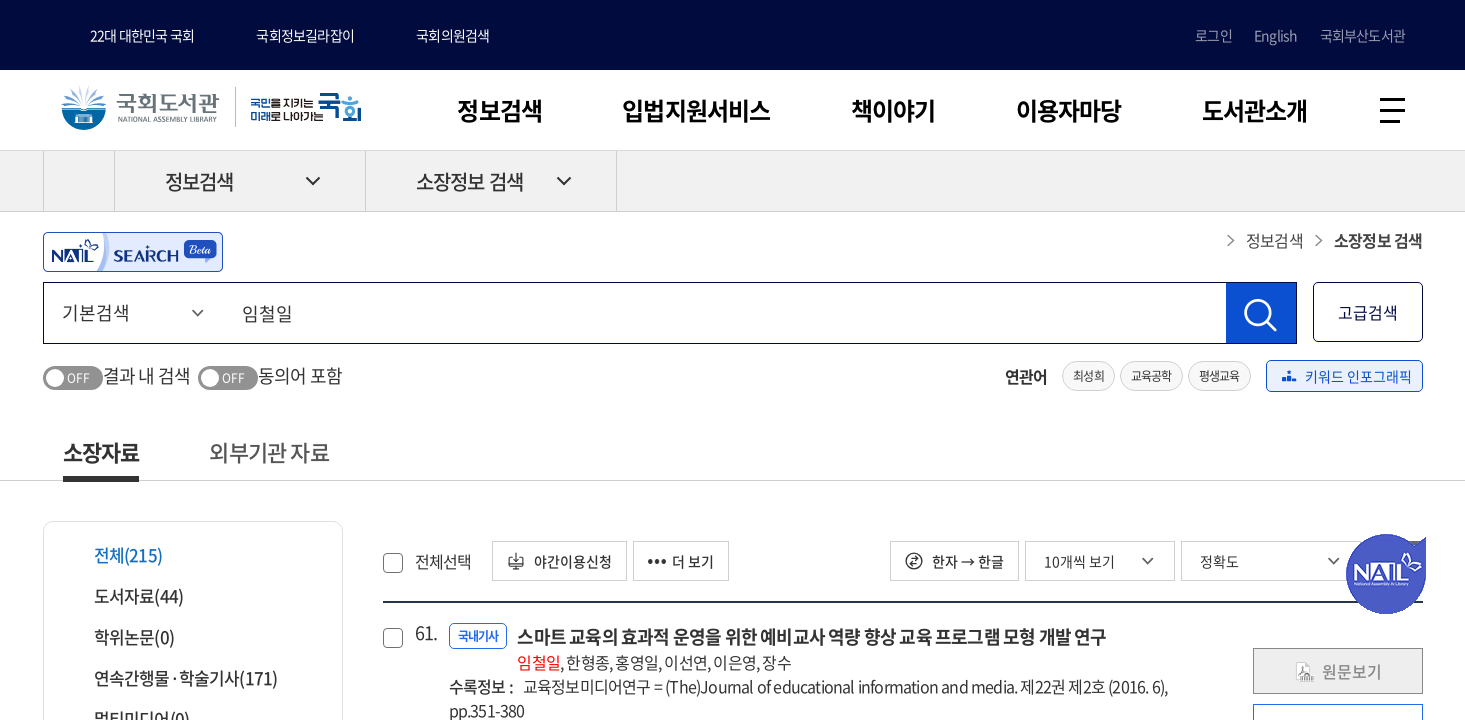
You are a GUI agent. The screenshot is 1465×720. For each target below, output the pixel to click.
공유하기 (1408, 181)
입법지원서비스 (696, 110)
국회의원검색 (452, 35)
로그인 (1213, 35)
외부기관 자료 (268, 451)
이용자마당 (1069, 110)
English (1275, 35)
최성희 (1088, 376)
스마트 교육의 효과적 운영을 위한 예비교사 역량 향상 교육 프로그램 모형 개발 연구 (811, 648)
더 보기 (681, 561)
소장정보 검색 (469, 181)
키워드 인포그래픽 (1347, 376)
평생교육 (1219, 376)
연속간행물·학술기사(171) (173, 677)
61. (424, 633)
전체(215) (115, 554)
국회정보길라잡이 (305, 35)
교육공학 (1151, 376)
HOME (79, 181)
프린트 (1338, 181)
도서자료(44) (126, 595)
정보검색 (499, 110)
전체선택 (443, 561)
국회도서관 (140, 107)
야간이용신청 (559, 561)
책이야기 (893, 110)
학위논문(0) (121, 636)
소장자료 (101, 451)
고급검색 (1368, 312)
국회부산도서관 (1362, 35)
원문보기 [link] (1338, 671)
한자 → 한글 (954, 561)
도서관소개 (1255, 110)
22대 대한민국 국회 (142, 35)
